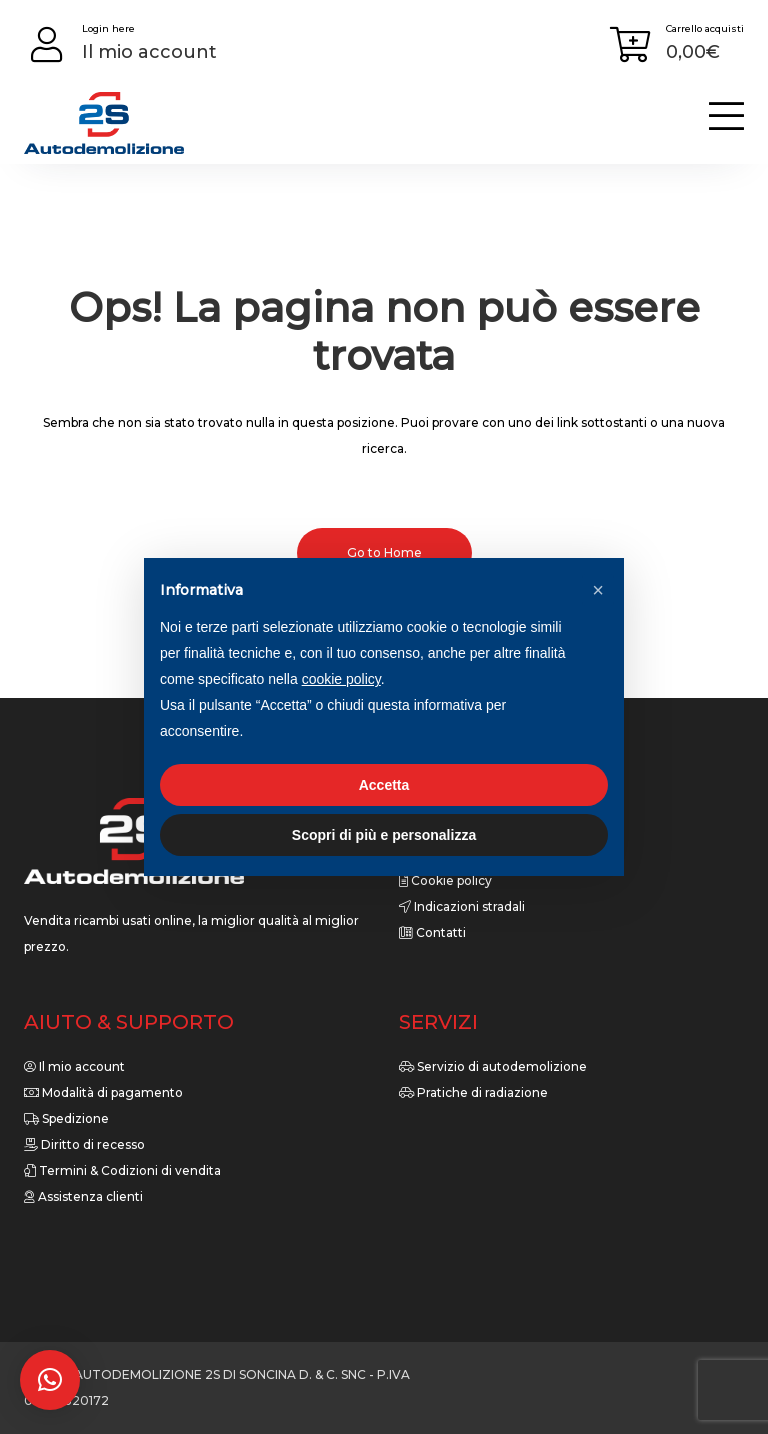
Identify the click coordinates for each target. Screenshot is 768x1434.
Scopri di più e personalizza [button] (384, 835)
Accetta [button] (384, 785)
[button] (50, 1380)
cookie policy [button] (341, 679)
